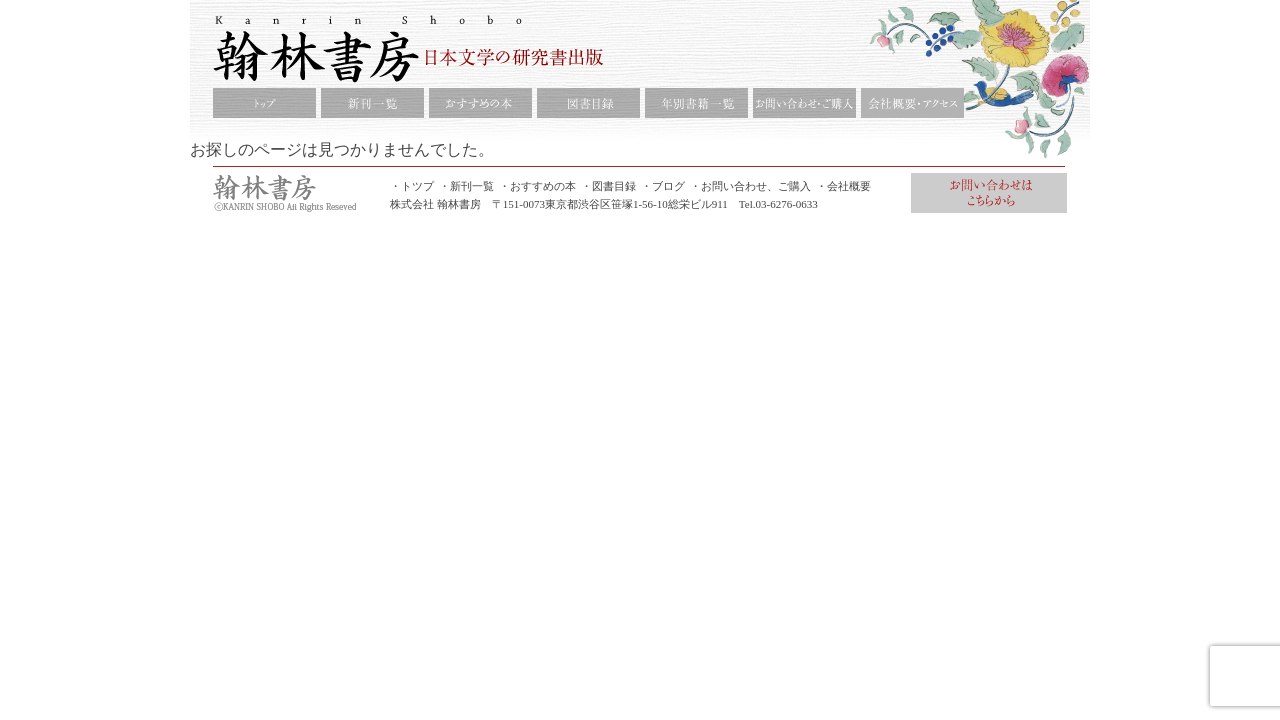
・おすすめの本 (537, 186)
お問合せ (989, 193)
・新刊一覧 (466, 186)
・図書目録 (608, 186)
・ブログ (663, 186)
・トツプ (412, 186)
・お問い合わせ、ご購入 (750, 186)
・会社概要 (843, 186)
